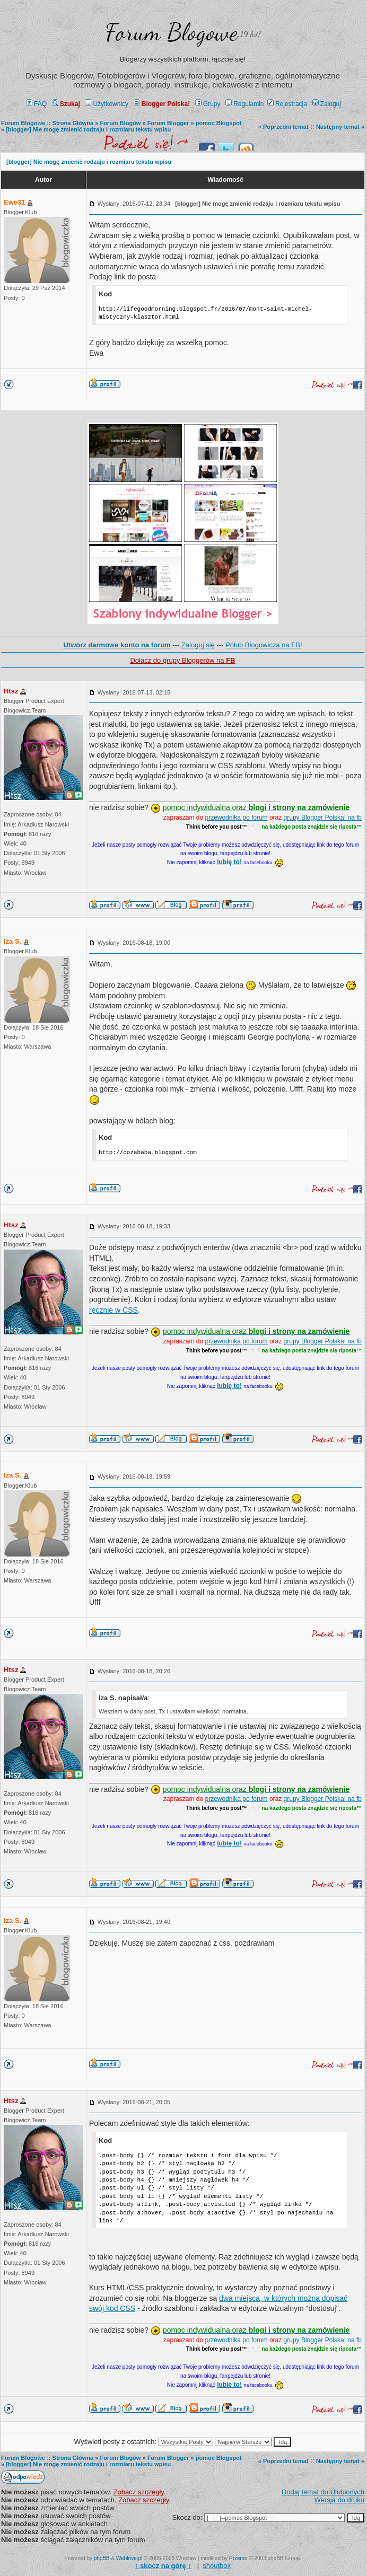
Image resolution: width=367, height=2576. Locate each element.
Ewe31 (14, 202)
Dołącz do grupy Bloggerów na (182, 660)
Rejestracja (287, 104)
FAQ (36, 104)
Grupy (208, 104)
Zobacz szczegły (138, 2492)
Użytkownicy (106, 104)
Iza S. (12, 941)
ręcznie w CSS (113, 1310)
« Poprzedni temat (283, 127)
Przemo (238, 2558)
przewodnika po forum (236, 817)
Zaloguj (326, 104)
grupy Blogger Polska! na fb (323, 817)
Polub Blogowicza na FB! (263, 645)
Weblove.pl (129, 2558)
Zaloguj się (198, 645)
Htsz (11, 691)
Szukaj (66, 104)
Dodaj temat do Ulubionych (323, 2492)
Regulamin (244, 104)
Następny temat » (340, 127)
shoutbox (217, 2566)
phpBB (102, 2558)
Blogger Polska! (162, 104)
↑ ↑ (163, 2566)
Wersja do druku (339, 2500)
